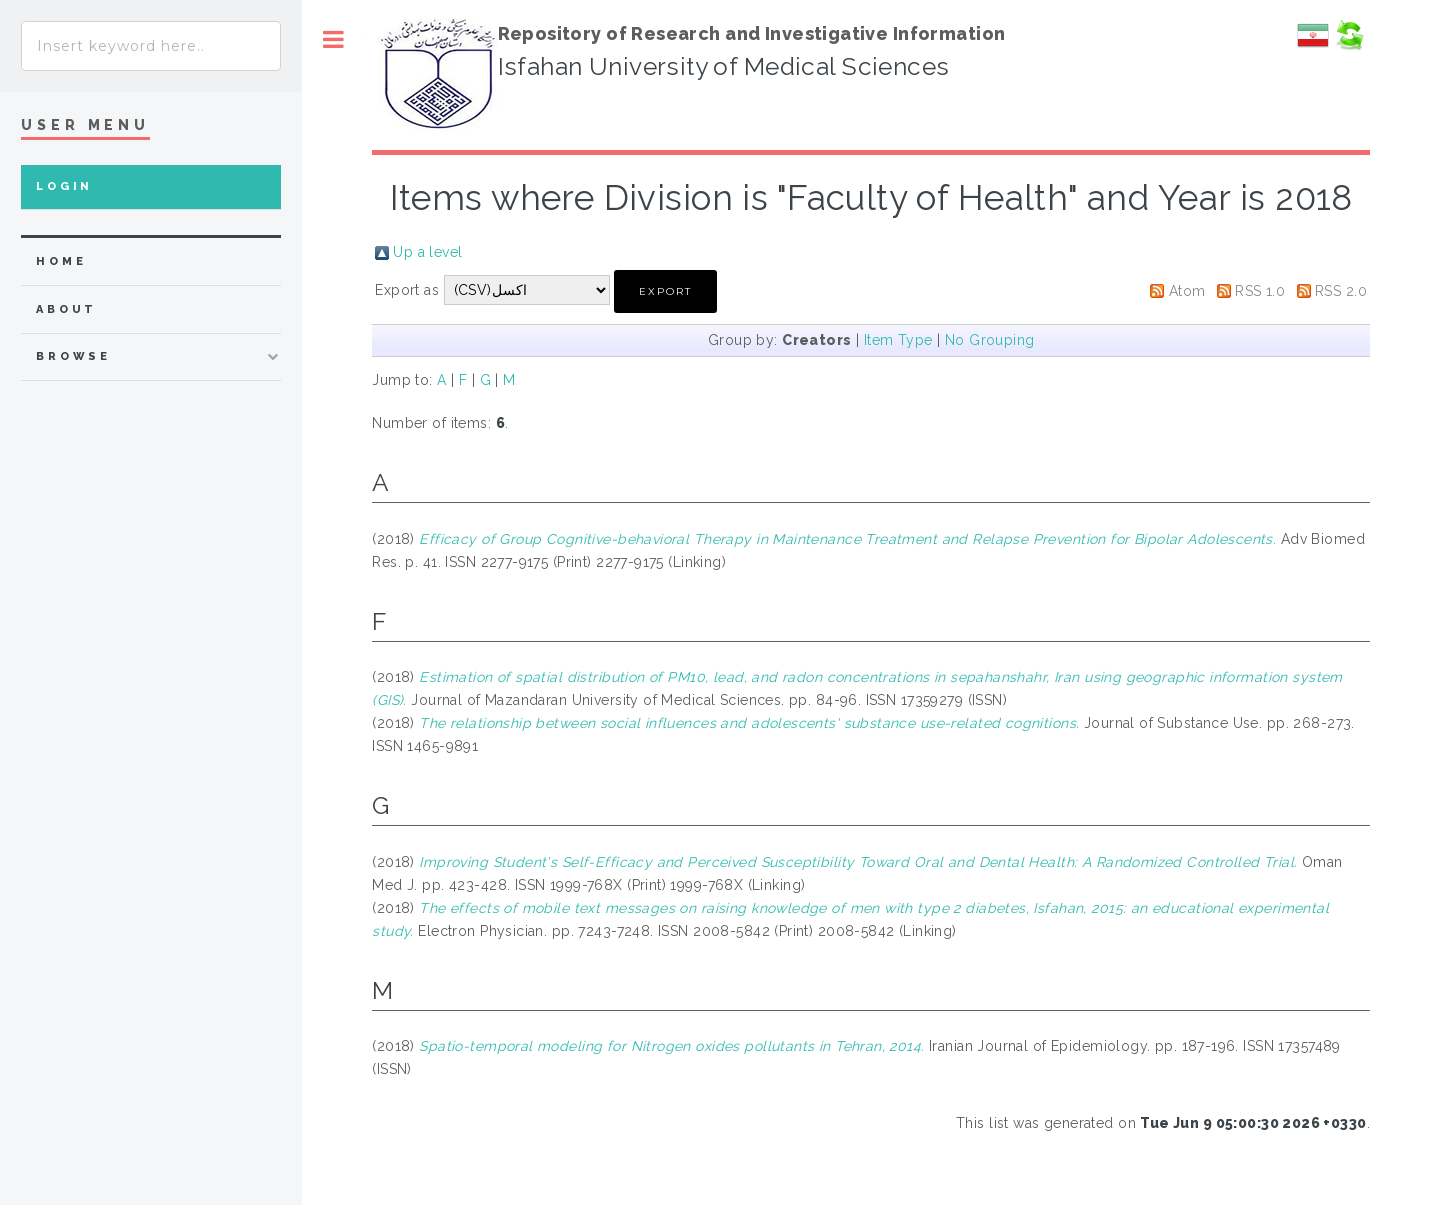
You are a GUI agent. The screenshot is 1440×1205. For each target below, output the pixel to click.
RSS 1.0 (1260, 291)
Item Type (898, 340)
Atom (1187, 291)
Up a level (427, 252)
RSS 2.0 (1341, 291)
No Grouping (990, 340)
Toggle (333, 39)
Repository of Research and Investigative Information (752, 33)
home (61, 261)
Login (64, 186)
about (66, 309)
